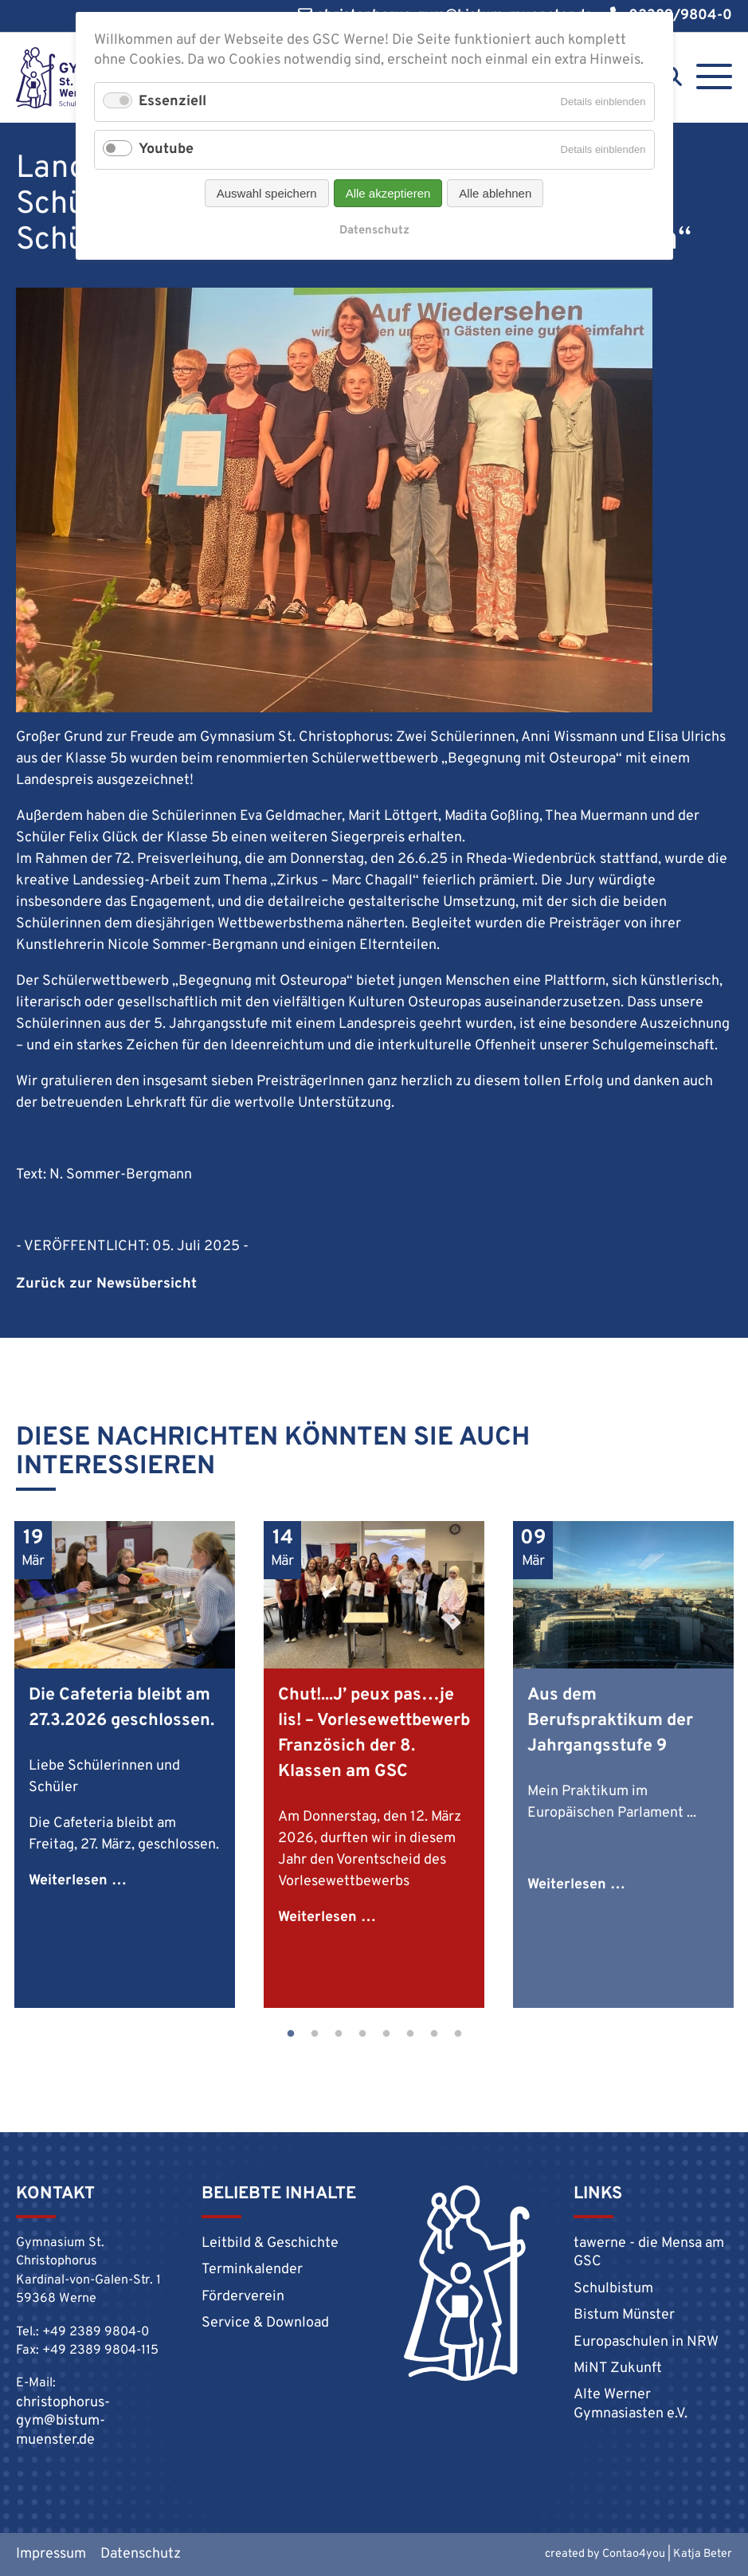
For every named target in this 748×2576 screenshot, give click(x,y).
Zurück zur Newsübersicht (106, 1284)
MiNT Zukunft (618, 2368)
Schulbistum (613, 2289)
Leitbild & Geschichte (270, 2243)
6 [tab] (410, 2034)
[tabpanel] (124, 1764)
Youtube (166, 149)
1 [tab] (291, 2034)
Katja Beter (702, 2554)
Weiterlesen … (78, 1881)
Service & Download (265, 2323)
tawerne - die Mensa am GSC (649, 2252)
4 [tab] (362, 2034)
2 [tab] (315, 2034)
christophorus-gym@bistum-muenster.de (63, 2421)
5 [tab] (386, 2034)
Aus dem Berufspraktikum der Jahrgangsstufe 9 (610, 1720)
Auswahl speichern (267, 193)
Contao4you (633, 2554)
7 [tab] (434, 2034)
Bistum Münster (624, 2315)
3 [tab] (339, 2034)
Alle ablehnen (495, 193)
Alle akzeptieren (388, 193)
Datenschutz (140, 2554)
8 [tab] (458, 2034)
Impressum (51, 2554)
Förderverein (243, 2297)
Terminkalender (252, 2269)
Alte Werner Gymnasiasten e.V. (630, 2404)
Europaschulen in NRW (646, 2342)
